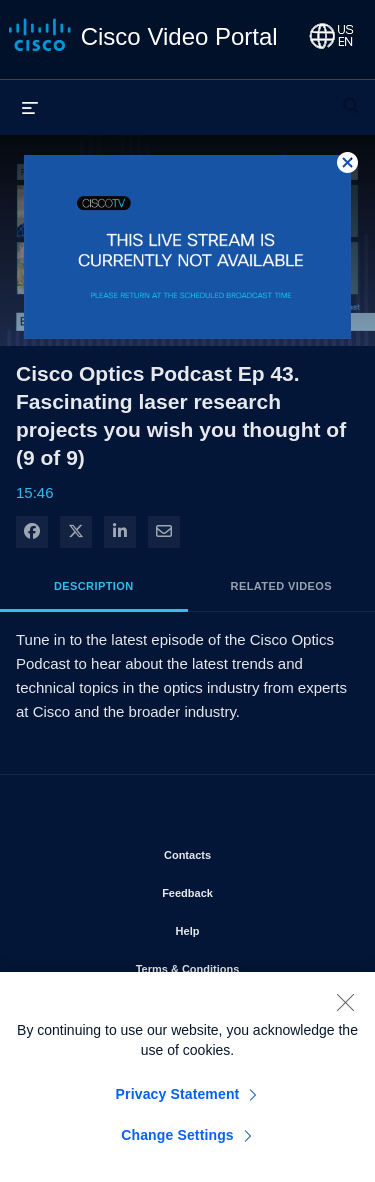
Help (245, 927)
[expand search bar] (351, 97)
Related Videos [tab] (281, 586)
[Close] (345, 1008)
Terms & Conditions (240, 965)
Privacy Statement (178, 1100)
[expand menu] (30, 107)
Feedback (244, 889)
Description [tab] (94, 586)
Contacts (244, 851)
